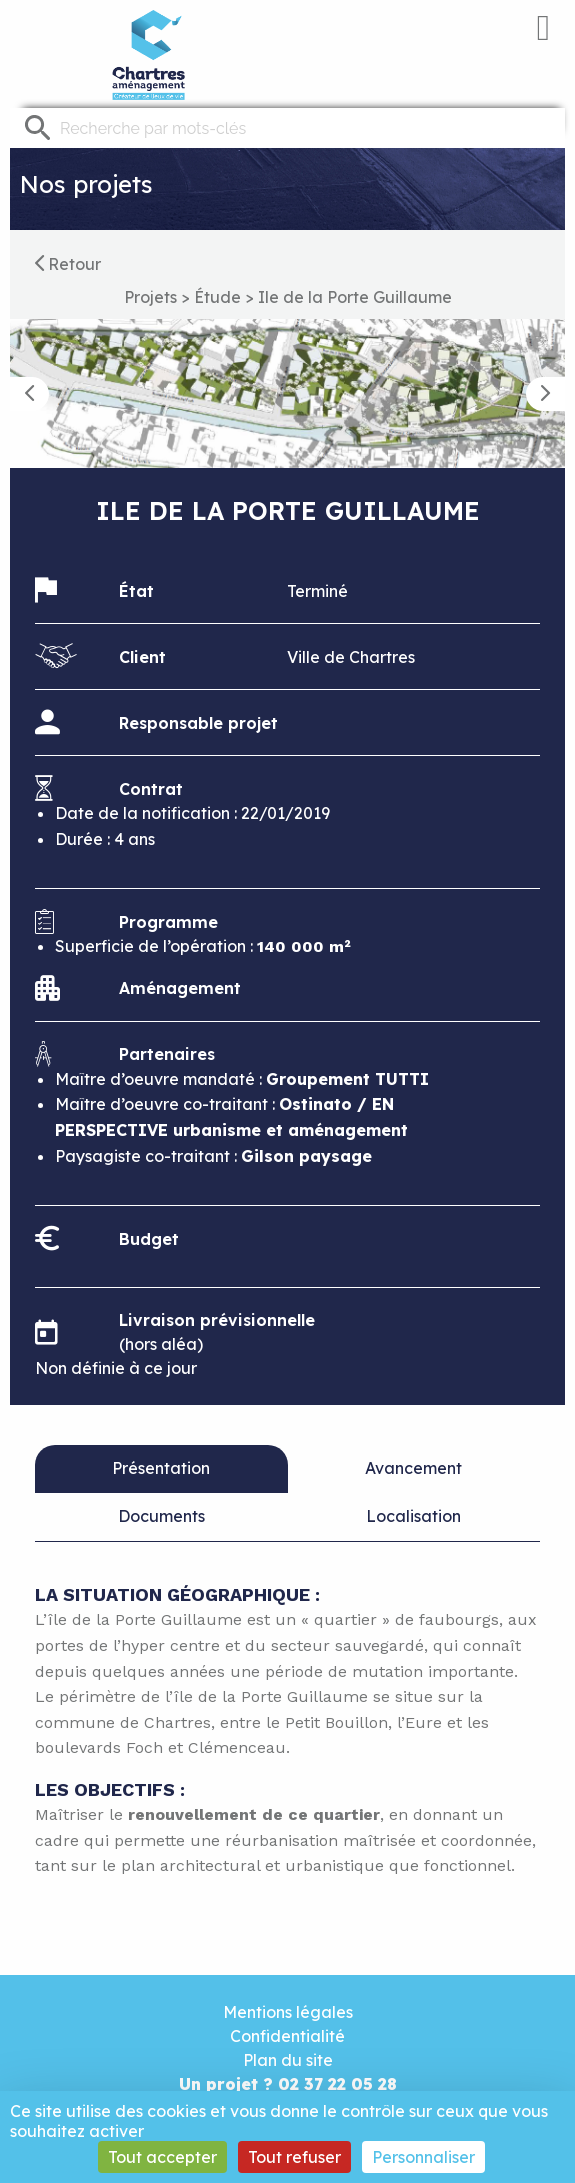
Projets (150, 297)
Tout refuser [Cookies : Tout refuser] (294, 2157)
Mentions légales (288, 2012)
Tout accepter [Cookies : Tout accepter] (162, 2157)
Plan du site (288, 2060)
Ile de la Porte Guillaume (355, 297)
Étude (217, 297)
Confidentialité (287, 2036)
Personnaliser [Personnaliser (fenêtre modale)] (423, 2157)
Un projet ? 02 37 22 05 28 (288, 2084)
